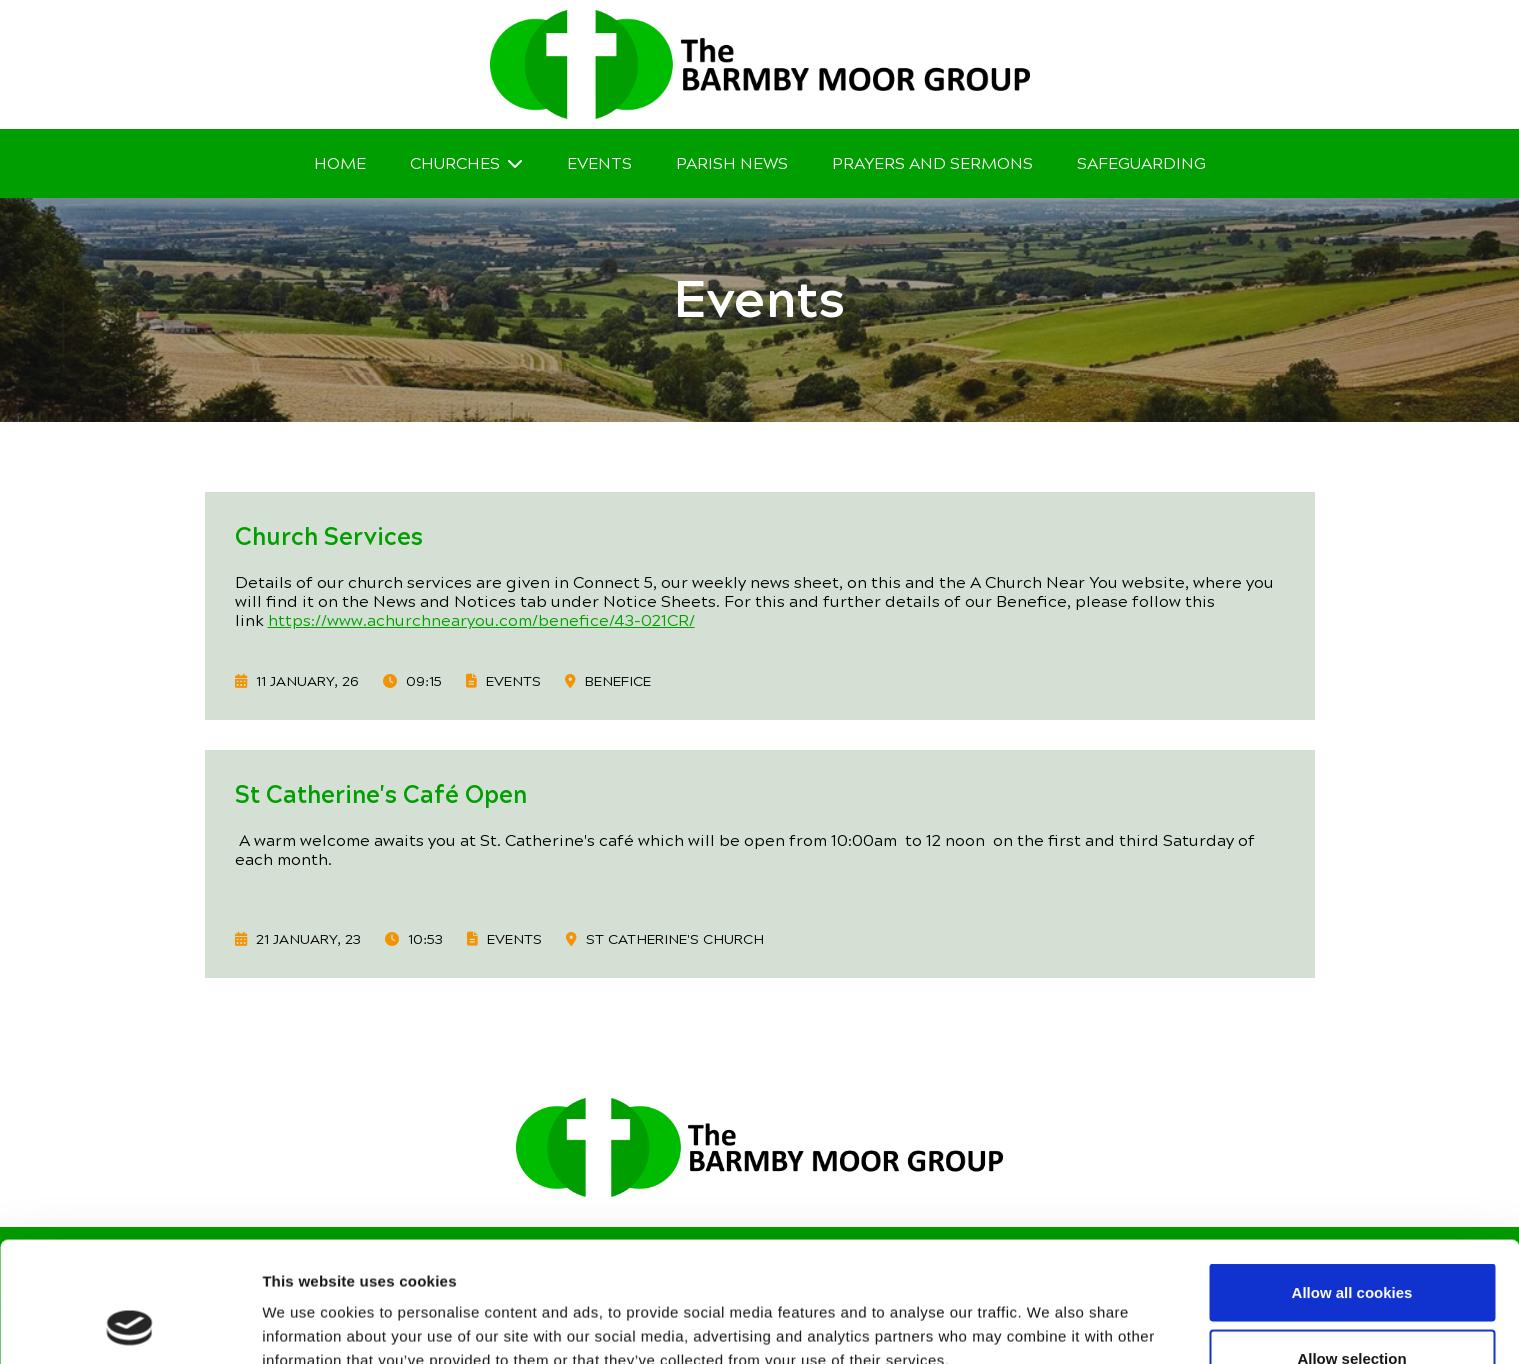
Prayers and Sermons (932, 163)
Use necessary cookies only (1352, 1310)
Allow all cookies (1352, 1179)
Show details (1049, 1312)
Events (599, 163)
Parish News (732, 163)
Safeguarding (1141, 163)
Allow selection (1351, 1245)
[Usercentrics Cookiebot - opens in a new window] (129, 1325)
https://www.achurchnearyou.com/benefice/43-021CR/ (481, 620)
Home (340, 163)
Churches (455, 163)
